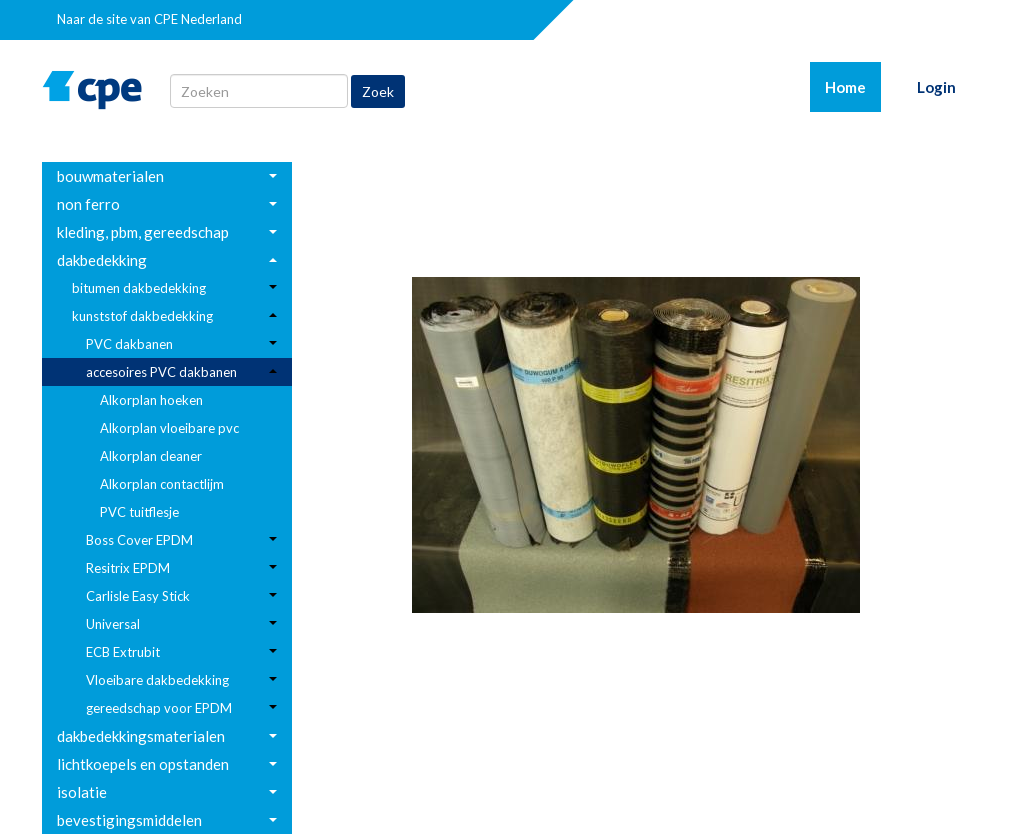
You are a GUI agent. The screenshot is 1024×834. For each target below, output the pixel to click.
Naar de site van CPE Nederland (149, 19)
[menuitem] (167, 176)
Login (936, 87)
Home (853, 86)
